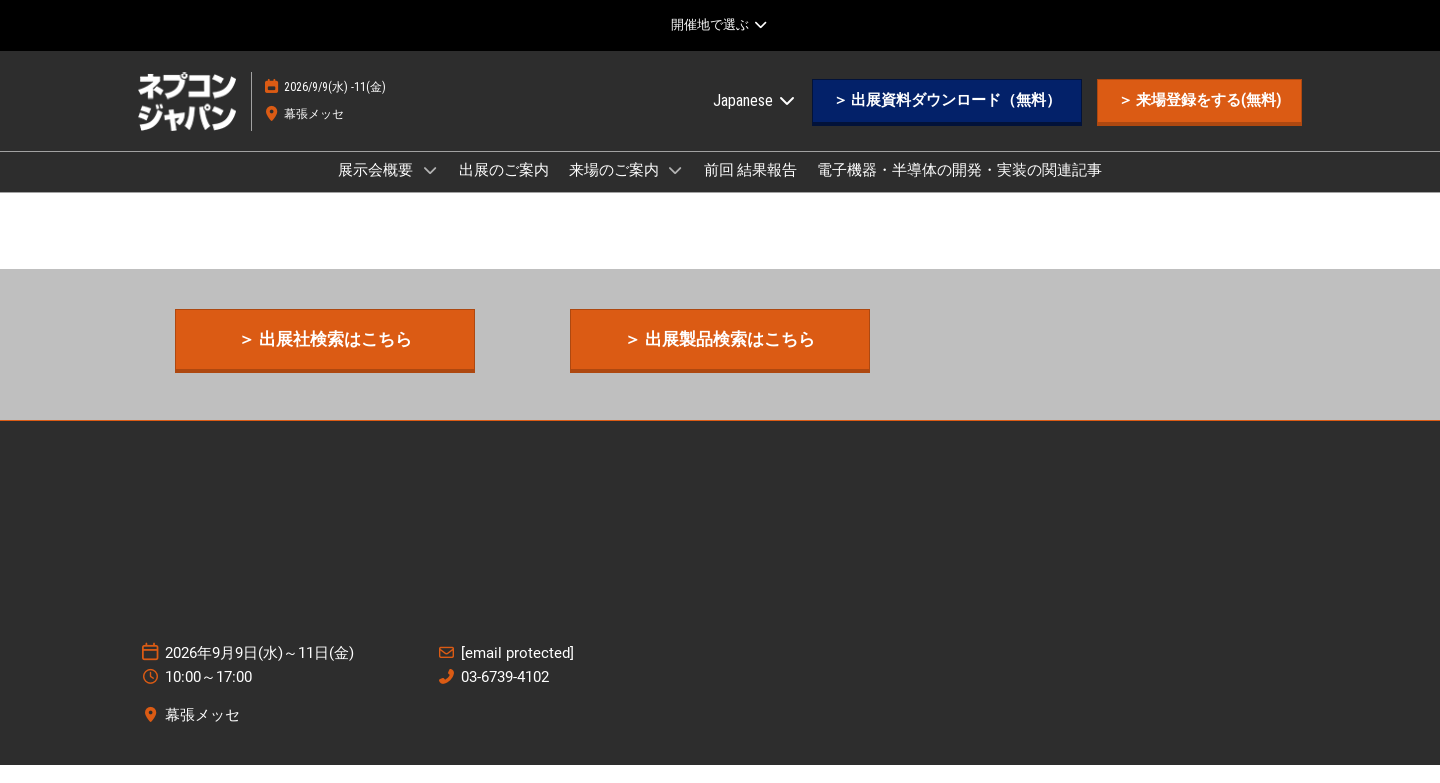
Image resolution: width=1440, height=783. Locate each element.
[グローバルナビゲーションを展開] (719, 25)
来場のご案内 (615, 189)
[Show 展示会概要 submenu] (430, 189)
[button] (947, 120)
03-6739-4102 (505, 695)
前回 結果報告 (750, 189)
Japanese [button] (755, 119)
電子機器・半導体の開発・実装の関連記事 (959, 189)
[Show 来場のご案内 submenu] (676, 189)
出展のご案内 (504, 189)
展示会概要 (377, 189)
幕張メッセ (314, 133)
